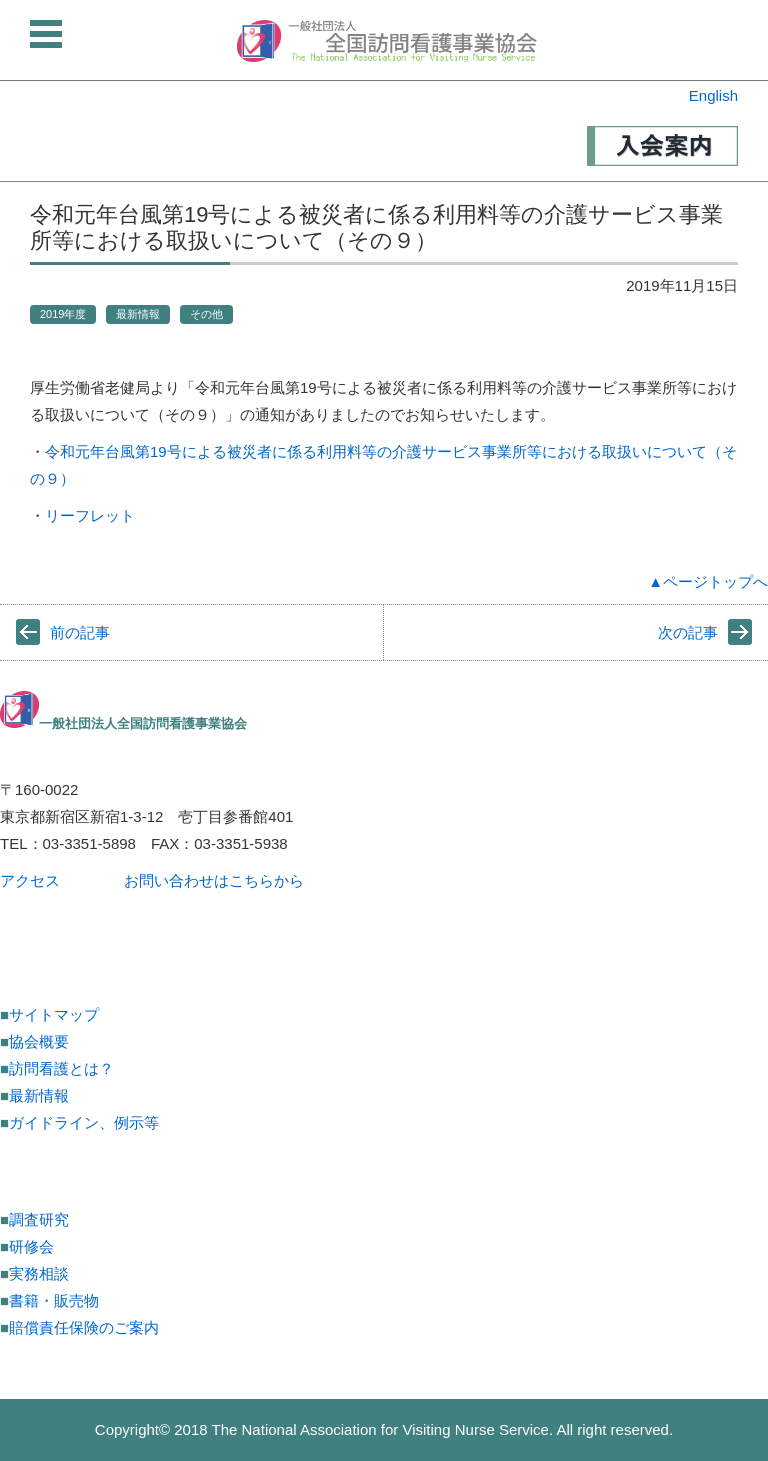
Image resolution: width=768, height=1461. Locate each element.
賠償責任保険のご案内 (84, 1327)
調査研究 (39, 1219)
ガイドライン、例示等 (84, 1122)
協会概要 (39, 1041)
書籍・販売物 (54, 1300)
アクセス (30, 880)
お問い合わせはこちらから (214, 880)
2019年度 (63, 314)
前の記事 (80, 632)
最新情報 (138, 314)
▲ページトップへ (708, 581)
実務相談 (39, 1273)
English (713, 95)
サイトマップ (54, 1014)
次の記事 (688, 632)
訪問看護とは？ (61, 1068)
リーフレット (90, 515)
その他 (206, 314)
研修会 (31, 1246)
